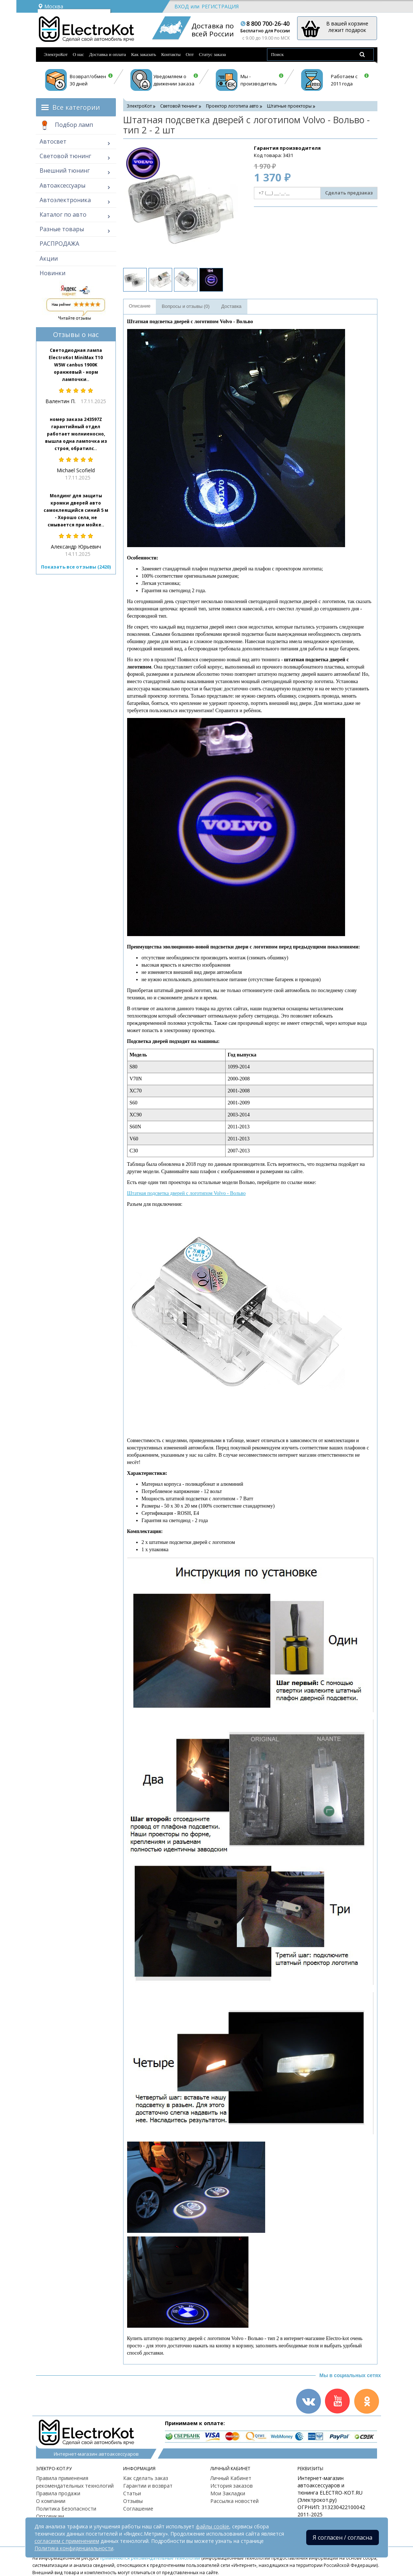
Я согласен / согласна (342, 2537)
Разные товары (62, 229)
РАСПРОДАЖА (59, 244)
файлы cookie (212, 2526)
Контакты (171, 54)
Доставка (231, 306)
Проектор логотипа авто (232, 106)
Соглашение (138, 2508)
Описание (140, 306)
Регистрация (220, 6)
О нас (78, 54)
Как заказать (143, 54)
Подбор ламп (66, 125)
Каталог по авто (63, 214)
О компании (50, 2500)
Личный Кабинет (230, 2478)
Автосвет (53, 141)
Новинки (52, 273)
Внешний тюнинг (65, 170)
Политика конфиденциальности (74, 2548)
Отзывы (133, 2500)
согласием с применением (67, 2540)
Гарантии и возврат (148, 2485)
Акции (49, 258)
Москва (50, 6)
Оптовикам (50, 2516)
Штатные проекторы (289, 106)
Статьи (132, 2493)
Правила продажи (58, 2493)
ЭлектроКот (56, 54)
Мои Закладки (227, 2493)
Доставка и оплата (107, 54)
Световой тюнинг (65, 156)
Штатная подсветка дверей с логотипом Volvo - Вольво (186, 1193)
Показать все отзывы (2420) (76, 566)
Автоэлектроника (65, 200)
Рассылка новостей (234, 2500)
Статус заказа (212, 54)
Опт (190, 54)
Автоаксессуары (62, 185)
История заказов (231, 2485)
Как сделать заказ (145, 2478)
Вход (181, 6)
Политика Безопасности (66, 2508)
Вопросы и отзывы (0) (186, 306)
